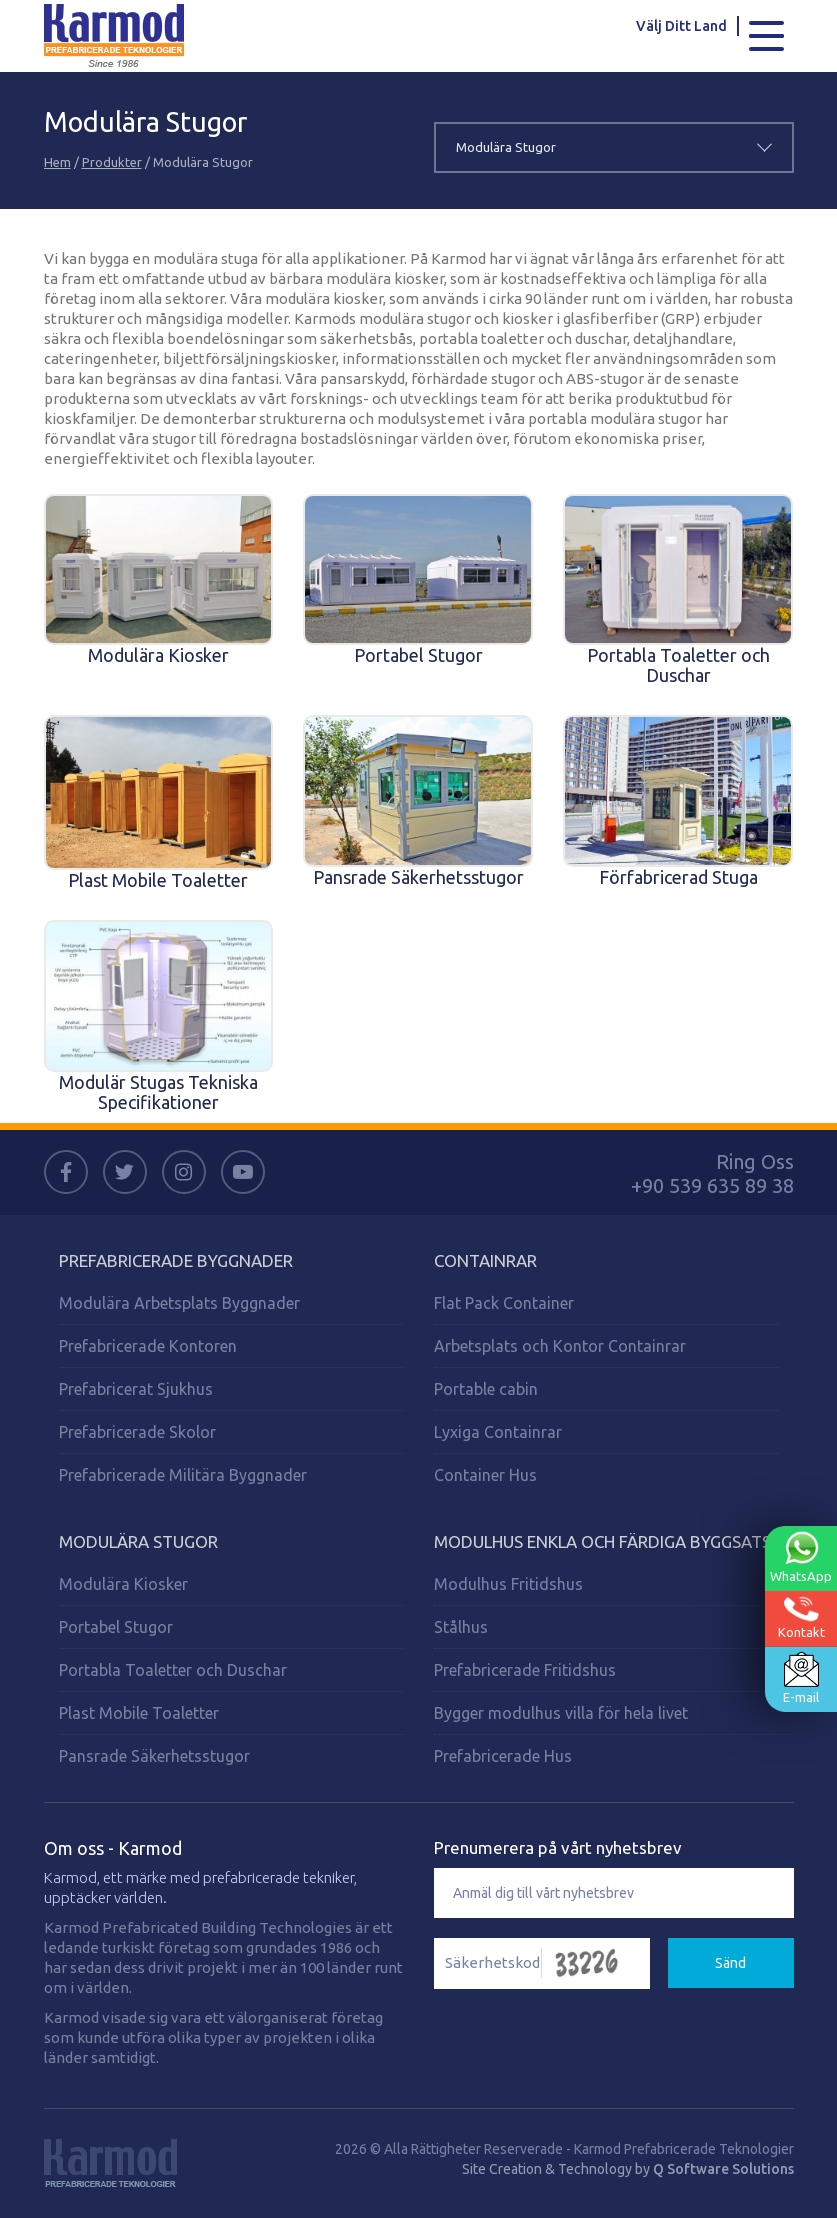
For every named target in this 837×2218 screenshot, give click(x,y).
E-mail (801, 1678)
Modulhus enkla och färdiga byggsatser (612, 1541)
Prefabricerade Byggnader (176, 1260)
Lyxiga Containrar (498, 1432)
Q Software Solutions (723, 2169)
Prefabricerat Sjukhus (136, 1389)
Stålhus (461, 1627)
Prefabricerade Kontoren (148, 1346)
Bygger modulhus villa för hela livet (561, 1713)
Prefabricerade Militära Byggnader (183, 1475)
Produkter (112, 162)
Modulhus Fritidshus (508, 1584)
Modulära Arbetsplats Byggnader (179, 1303)
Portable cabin (486, 1389)
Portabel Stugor (116, 1627)
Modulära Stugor (138, 1541)
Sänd (730, 1963)
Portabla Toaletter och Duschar (173, 1670)
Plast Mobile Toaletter (139, 1713)
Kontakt (801, 1617)
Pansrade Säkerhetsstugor (154, 1756)
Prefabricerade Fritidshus (525, 1670)
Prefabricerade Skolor (137, 1432)
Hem (57, 162)
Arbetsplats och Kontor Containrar (560, 1346)
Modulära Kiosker (123, 1584)
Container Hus (485, 1475)
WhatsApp (801, 1557)
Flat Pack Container (504, 1303)
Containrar (485, 1260)
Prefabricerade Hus (503, 1756)
